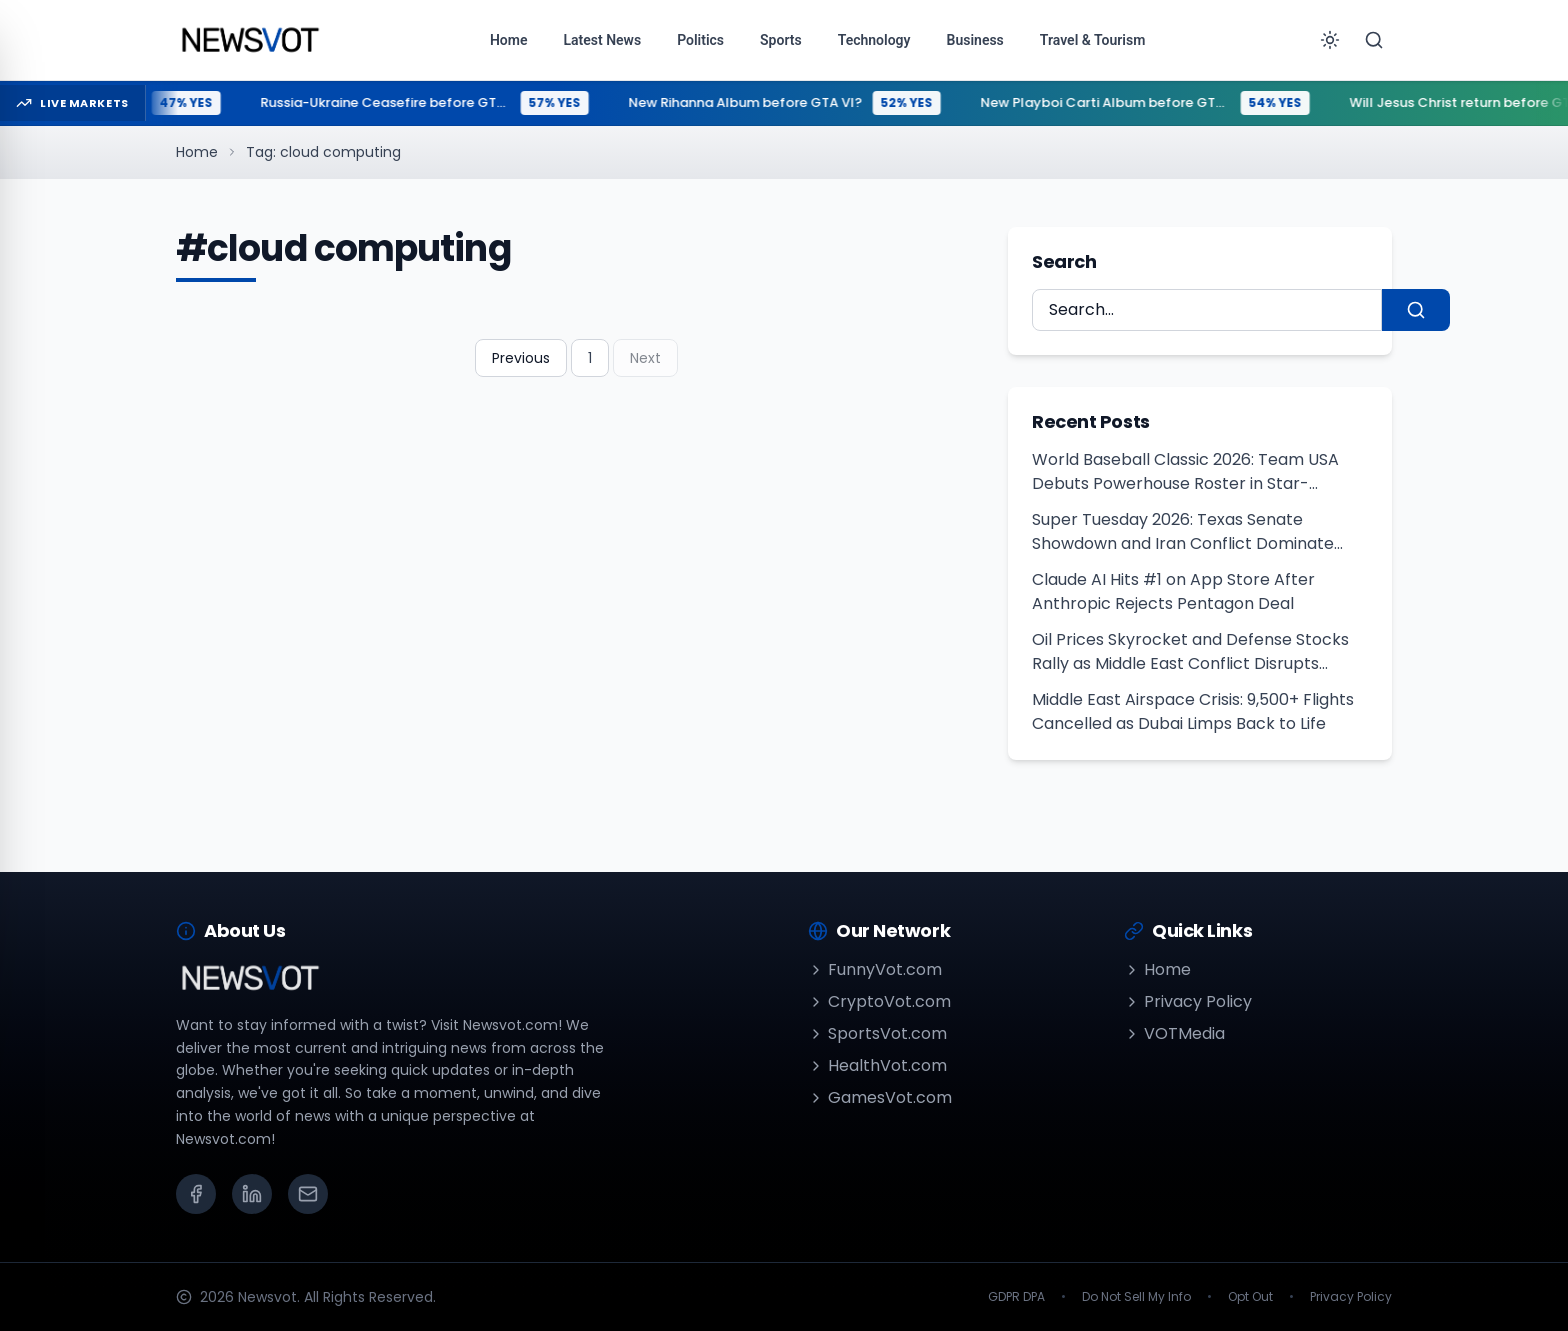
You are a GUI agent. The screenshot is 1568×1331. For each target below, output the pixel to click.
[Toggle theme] (1330, 40)
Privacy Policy (1188, 1001)
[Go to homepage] (249, 40)
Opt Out (1250, 1297)
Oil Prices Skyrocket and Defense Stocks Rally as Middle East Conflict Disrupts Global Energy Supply (1190, 652)
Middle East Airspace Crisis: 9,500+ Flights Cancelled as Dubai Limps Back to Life (1193, 711)
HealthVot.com (877, 1065)
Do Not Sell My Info (1136, 1297)
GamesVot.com (880, 1097)
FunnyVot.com (875, 969)
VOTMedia (1174, 1033)
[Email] (308, 1194)
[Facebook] (196, 1194)
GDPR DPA (1016, 1297)
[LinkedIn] (252, 1194)
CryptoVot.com (879, 1001)
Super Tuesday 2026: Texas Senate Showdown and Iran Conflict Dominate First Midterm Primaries (1183, 532)
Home (197, 152)
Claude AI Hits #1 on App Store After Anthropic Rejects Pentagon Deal (1173, 591)
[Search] (1374, 40)
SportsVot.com (877, 1033)
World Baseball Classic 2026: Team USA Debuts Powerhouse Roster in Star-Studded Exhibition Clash (1185, 472)
